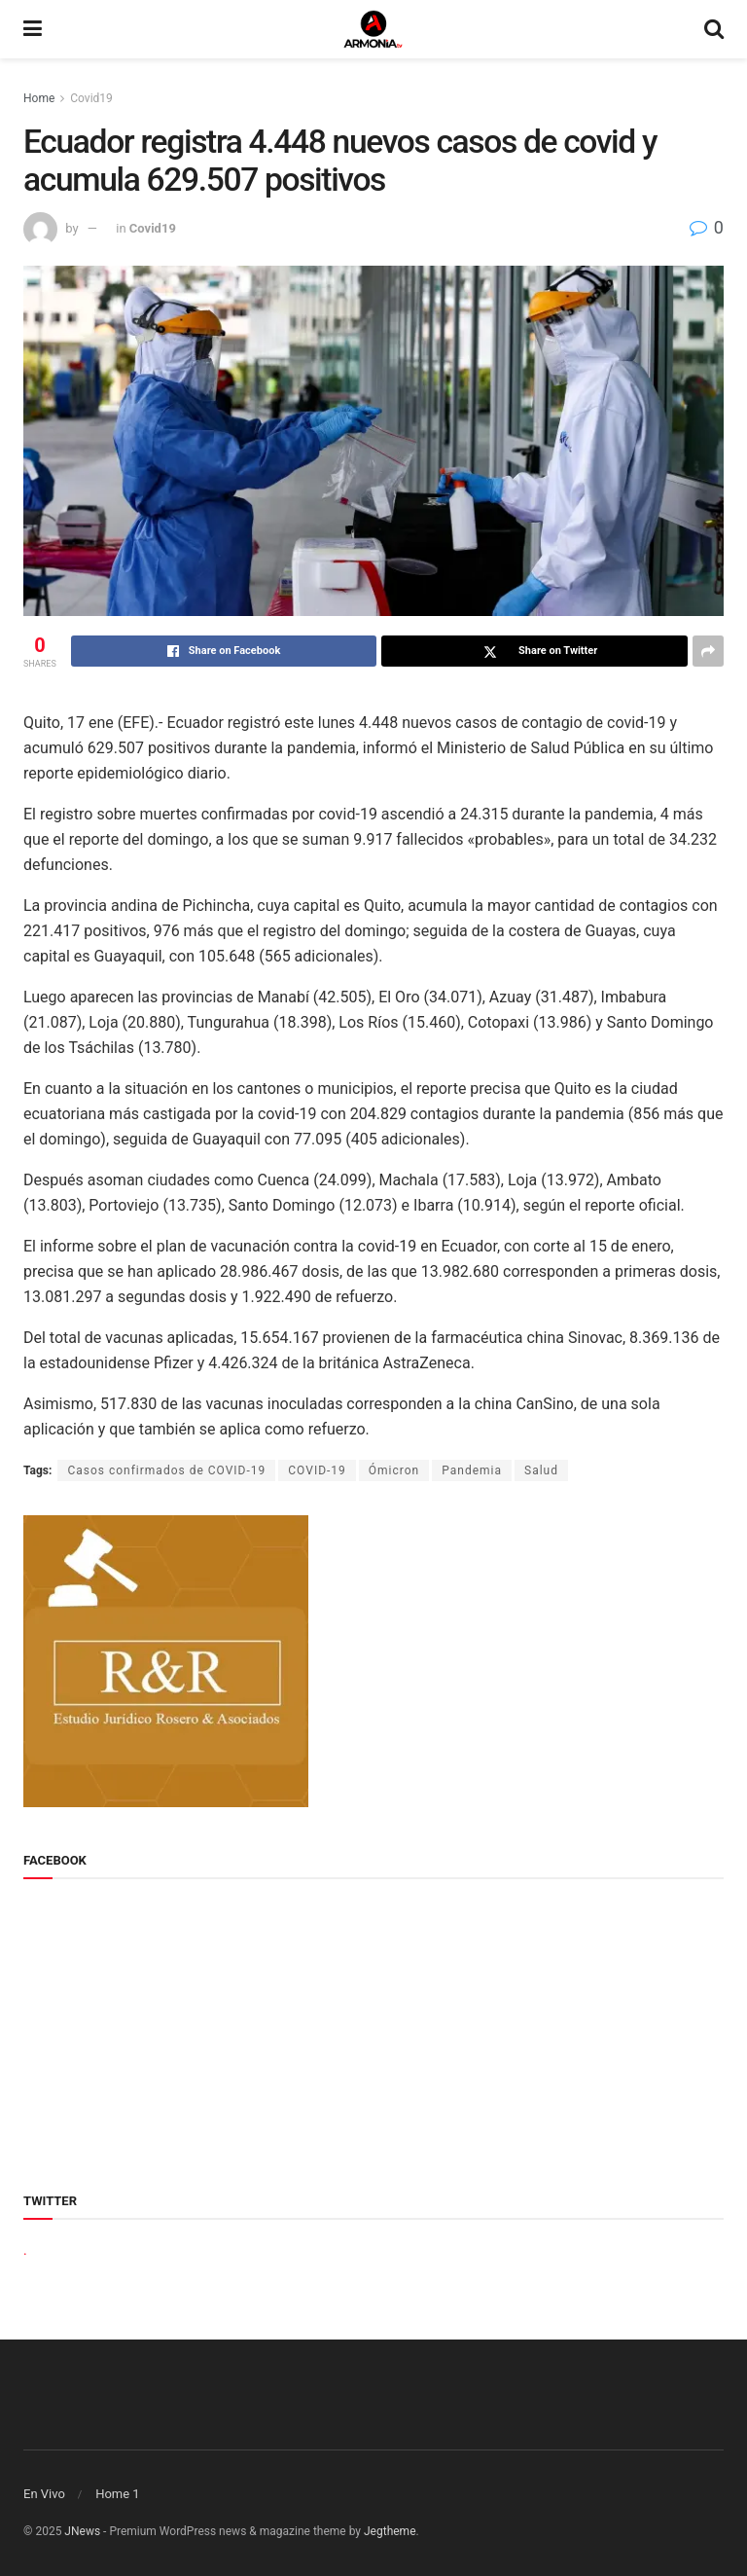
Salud (541, 1470)
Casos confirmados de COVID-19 (166, 1470)
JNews (82, 2531)
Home (38, 98)
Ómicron (394, 1470)
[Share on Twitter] (534, 651)
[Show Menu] (32, 29)
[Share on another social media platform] (708, 651)
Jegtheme (390, 2531)
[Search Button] (714, 29)
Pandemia (472, 1470)
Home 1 (117, 2493)
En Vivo (44, 2493)
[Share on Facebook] (224, 651)
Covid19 (91, 98)
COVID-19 (317, 1470)
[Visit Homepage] (373, 29)
